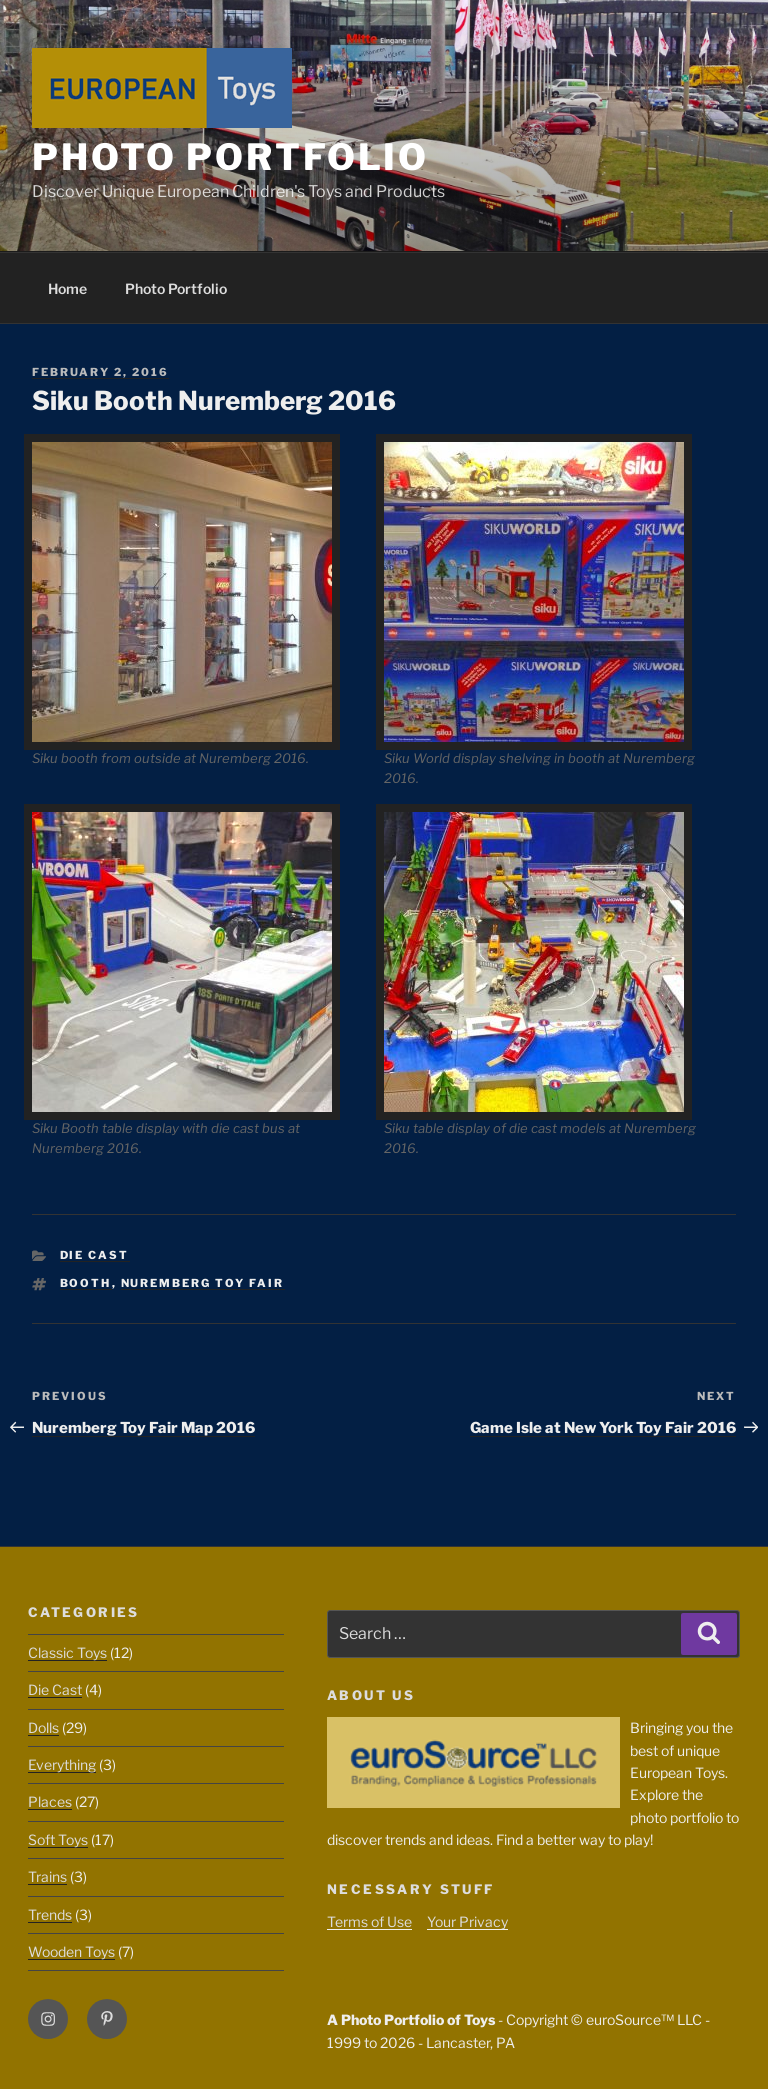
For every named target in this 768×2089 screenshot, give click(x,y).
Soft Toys (58, 1839)
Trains (47, 1876)
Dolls (43, 1727)
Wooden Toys (71, 1951)
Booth (86, 1283)
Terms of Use (369, 1921)
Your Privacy (467, 1921)
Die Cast (95, 1255)
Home (67, 288)
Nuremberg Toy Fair (203, 1283)
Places (50, 1801)
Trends (50, 1914)
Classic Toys (67, 1652)
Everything (62, 1764)
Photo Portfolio (230, 157)
